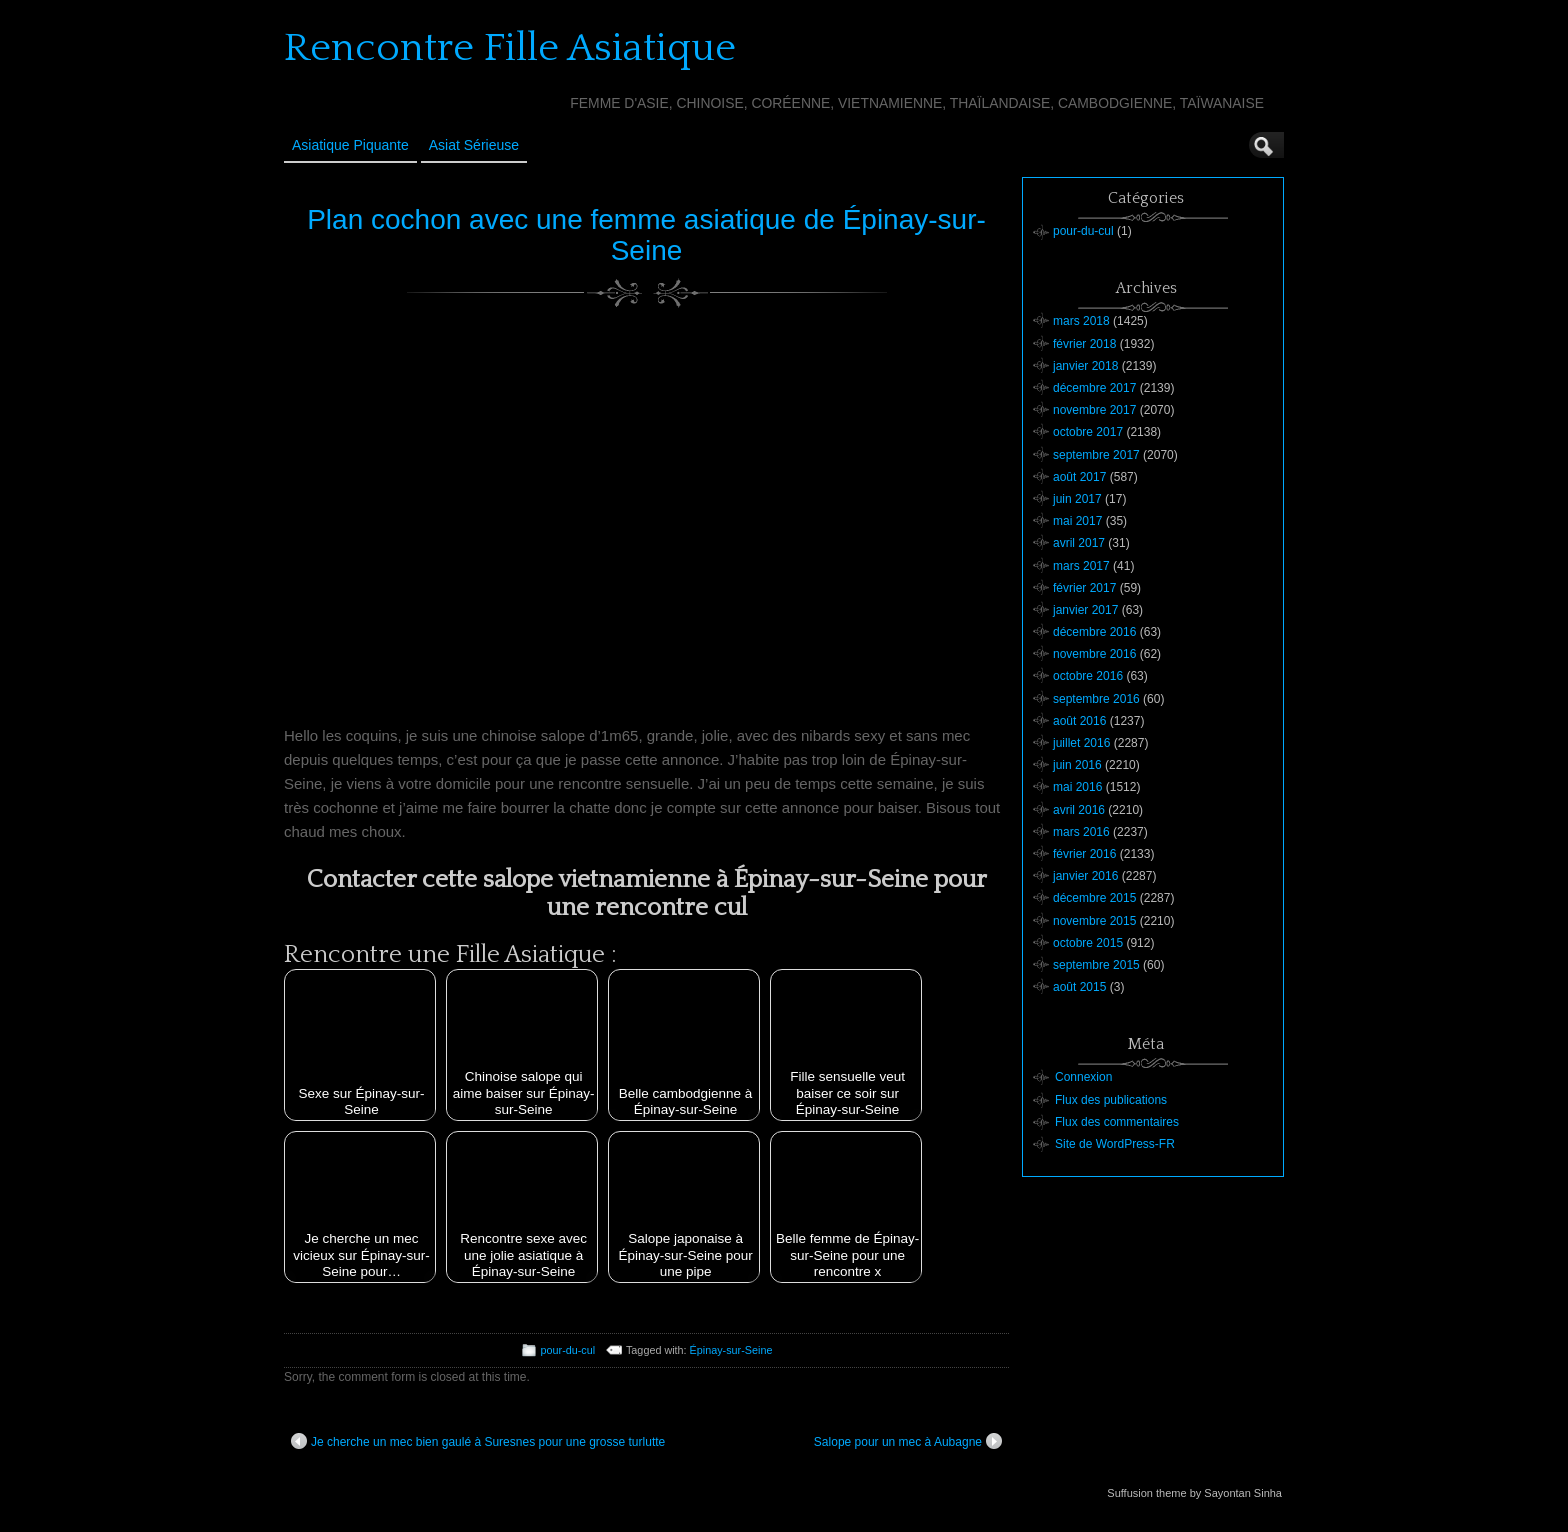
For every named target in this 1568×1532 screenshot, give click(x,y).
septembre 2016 (1096, 699)
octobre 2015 (1088, 943)
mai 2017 (1077, 521)
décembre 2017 (1094, 388)
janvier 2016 (1085, 876)
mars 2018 (1081, 321)
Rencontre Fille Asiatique (510, 48)
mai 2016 (1077, 787)
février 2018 (1084, 344)
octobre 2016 (1088, 676)
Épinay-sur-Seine (731, 1350)
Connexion (1083, 1077)
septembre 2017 (1096, 455)
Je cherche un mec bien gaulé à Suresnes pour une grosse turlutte (478, 1441)
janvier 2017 (1085, 610)
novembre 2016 (1094, 654)
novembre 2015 (1094, 921)
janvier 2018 (1085, 366)
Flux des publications (1111, 1100)
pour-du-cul (568, 1350)
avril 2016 (1079, 810)
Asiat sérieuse (474, 145)
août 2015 (1079, 987)
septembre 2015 (1096, 965)
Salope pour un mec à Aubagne (908, 1441)
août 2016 (1079, 721)
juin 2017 (1077, 499)
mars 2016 (1081, 832)
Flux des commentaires (1117, 1122)
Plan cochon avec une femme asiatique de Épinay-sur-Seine (646, 235)
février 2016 (1084, 854)
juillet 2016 (1081, 743)
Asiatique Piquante (350, 145)
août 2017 (1079, 477)
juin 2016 (1077, 765)
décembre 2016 (1094, 632)
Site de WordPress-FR (1115, 1144)
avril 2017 (1079, 543)
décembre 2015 (1094, 898)
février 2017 (1084, 588)
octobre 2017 (1088, 432)
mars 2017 (1081, 566)
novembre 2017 (1094, 410)
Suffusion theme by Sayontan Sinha (1194, 1493)
